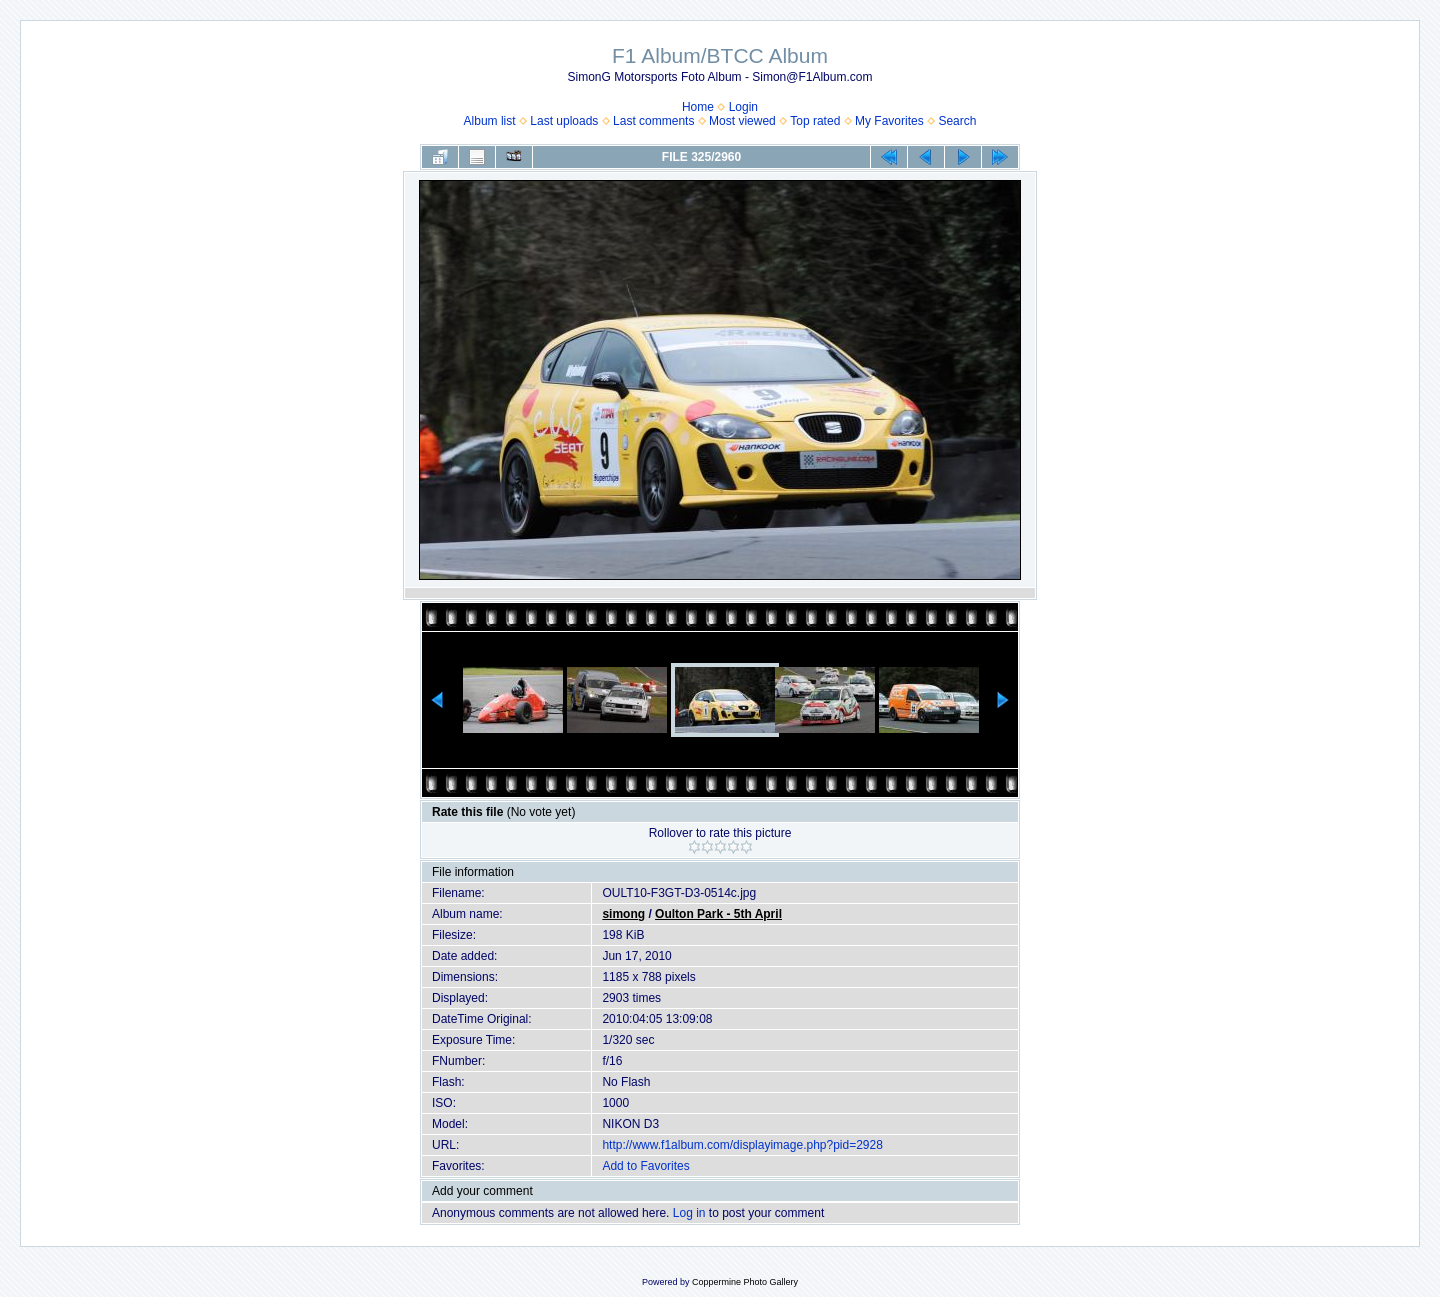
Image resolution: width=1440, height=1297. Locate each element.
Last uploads (564, 121)
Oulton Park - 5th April (718, 914)
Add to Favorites (645, 1166)
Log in (689, 1213)
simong (623, 914)
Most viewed (742, 121)
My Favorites (889, 121)
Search (957, 121)
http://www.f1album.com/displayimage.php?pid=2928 (742, 1145)
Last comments (653, 121)
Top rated (815, 121)
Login (743, 107)
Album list (490, 121)
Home (698, 107)
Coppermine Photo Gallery (745, 1282)
